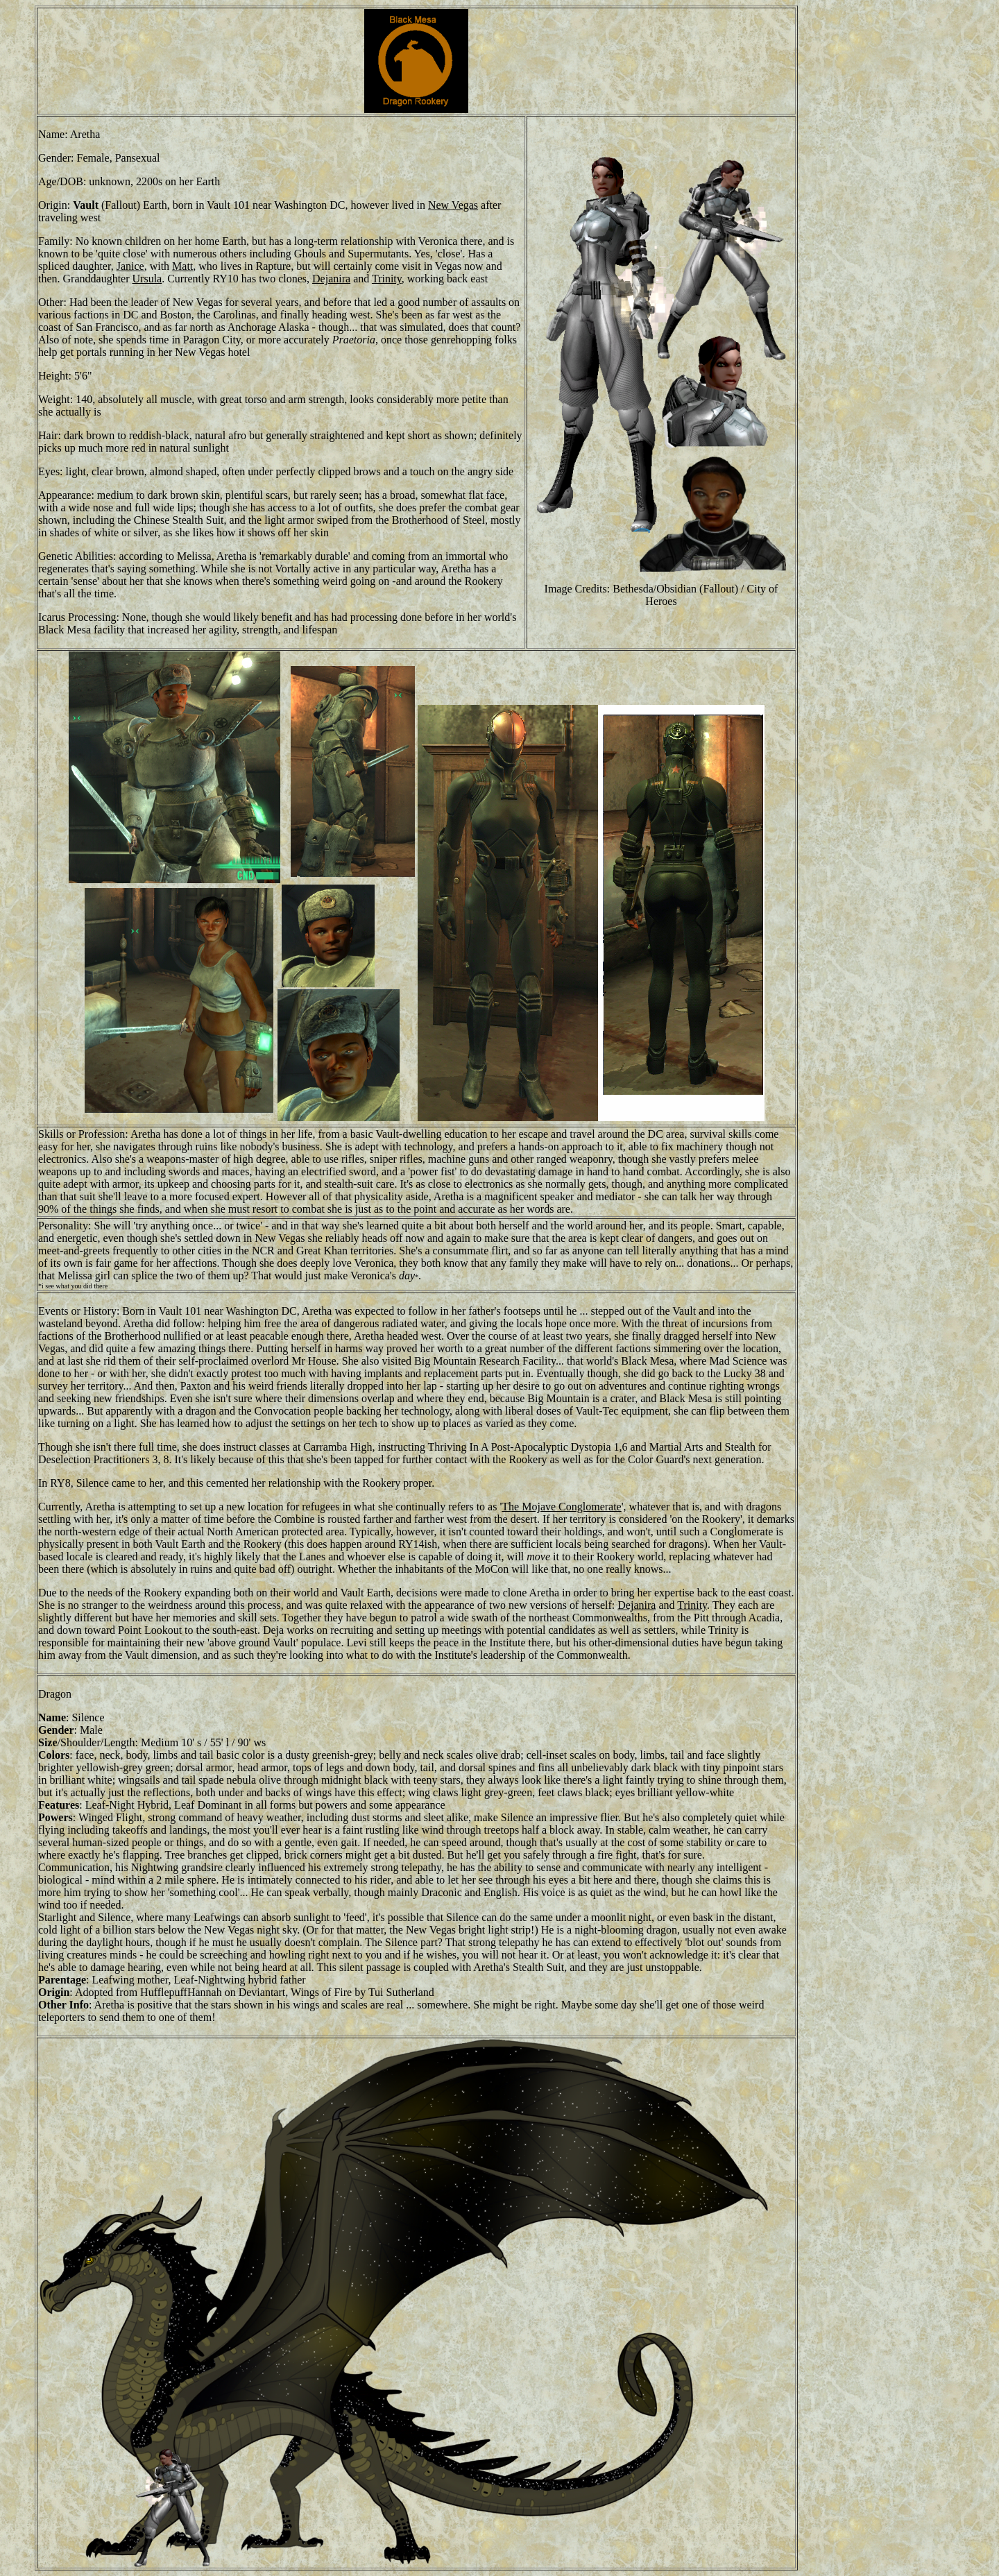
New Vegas (453, 205)
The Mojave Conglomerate (561, 1506)
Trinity (387, 278)
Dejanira (331, 278)
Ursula (147, 278)
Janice (130, 266)
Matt (182, 266)
